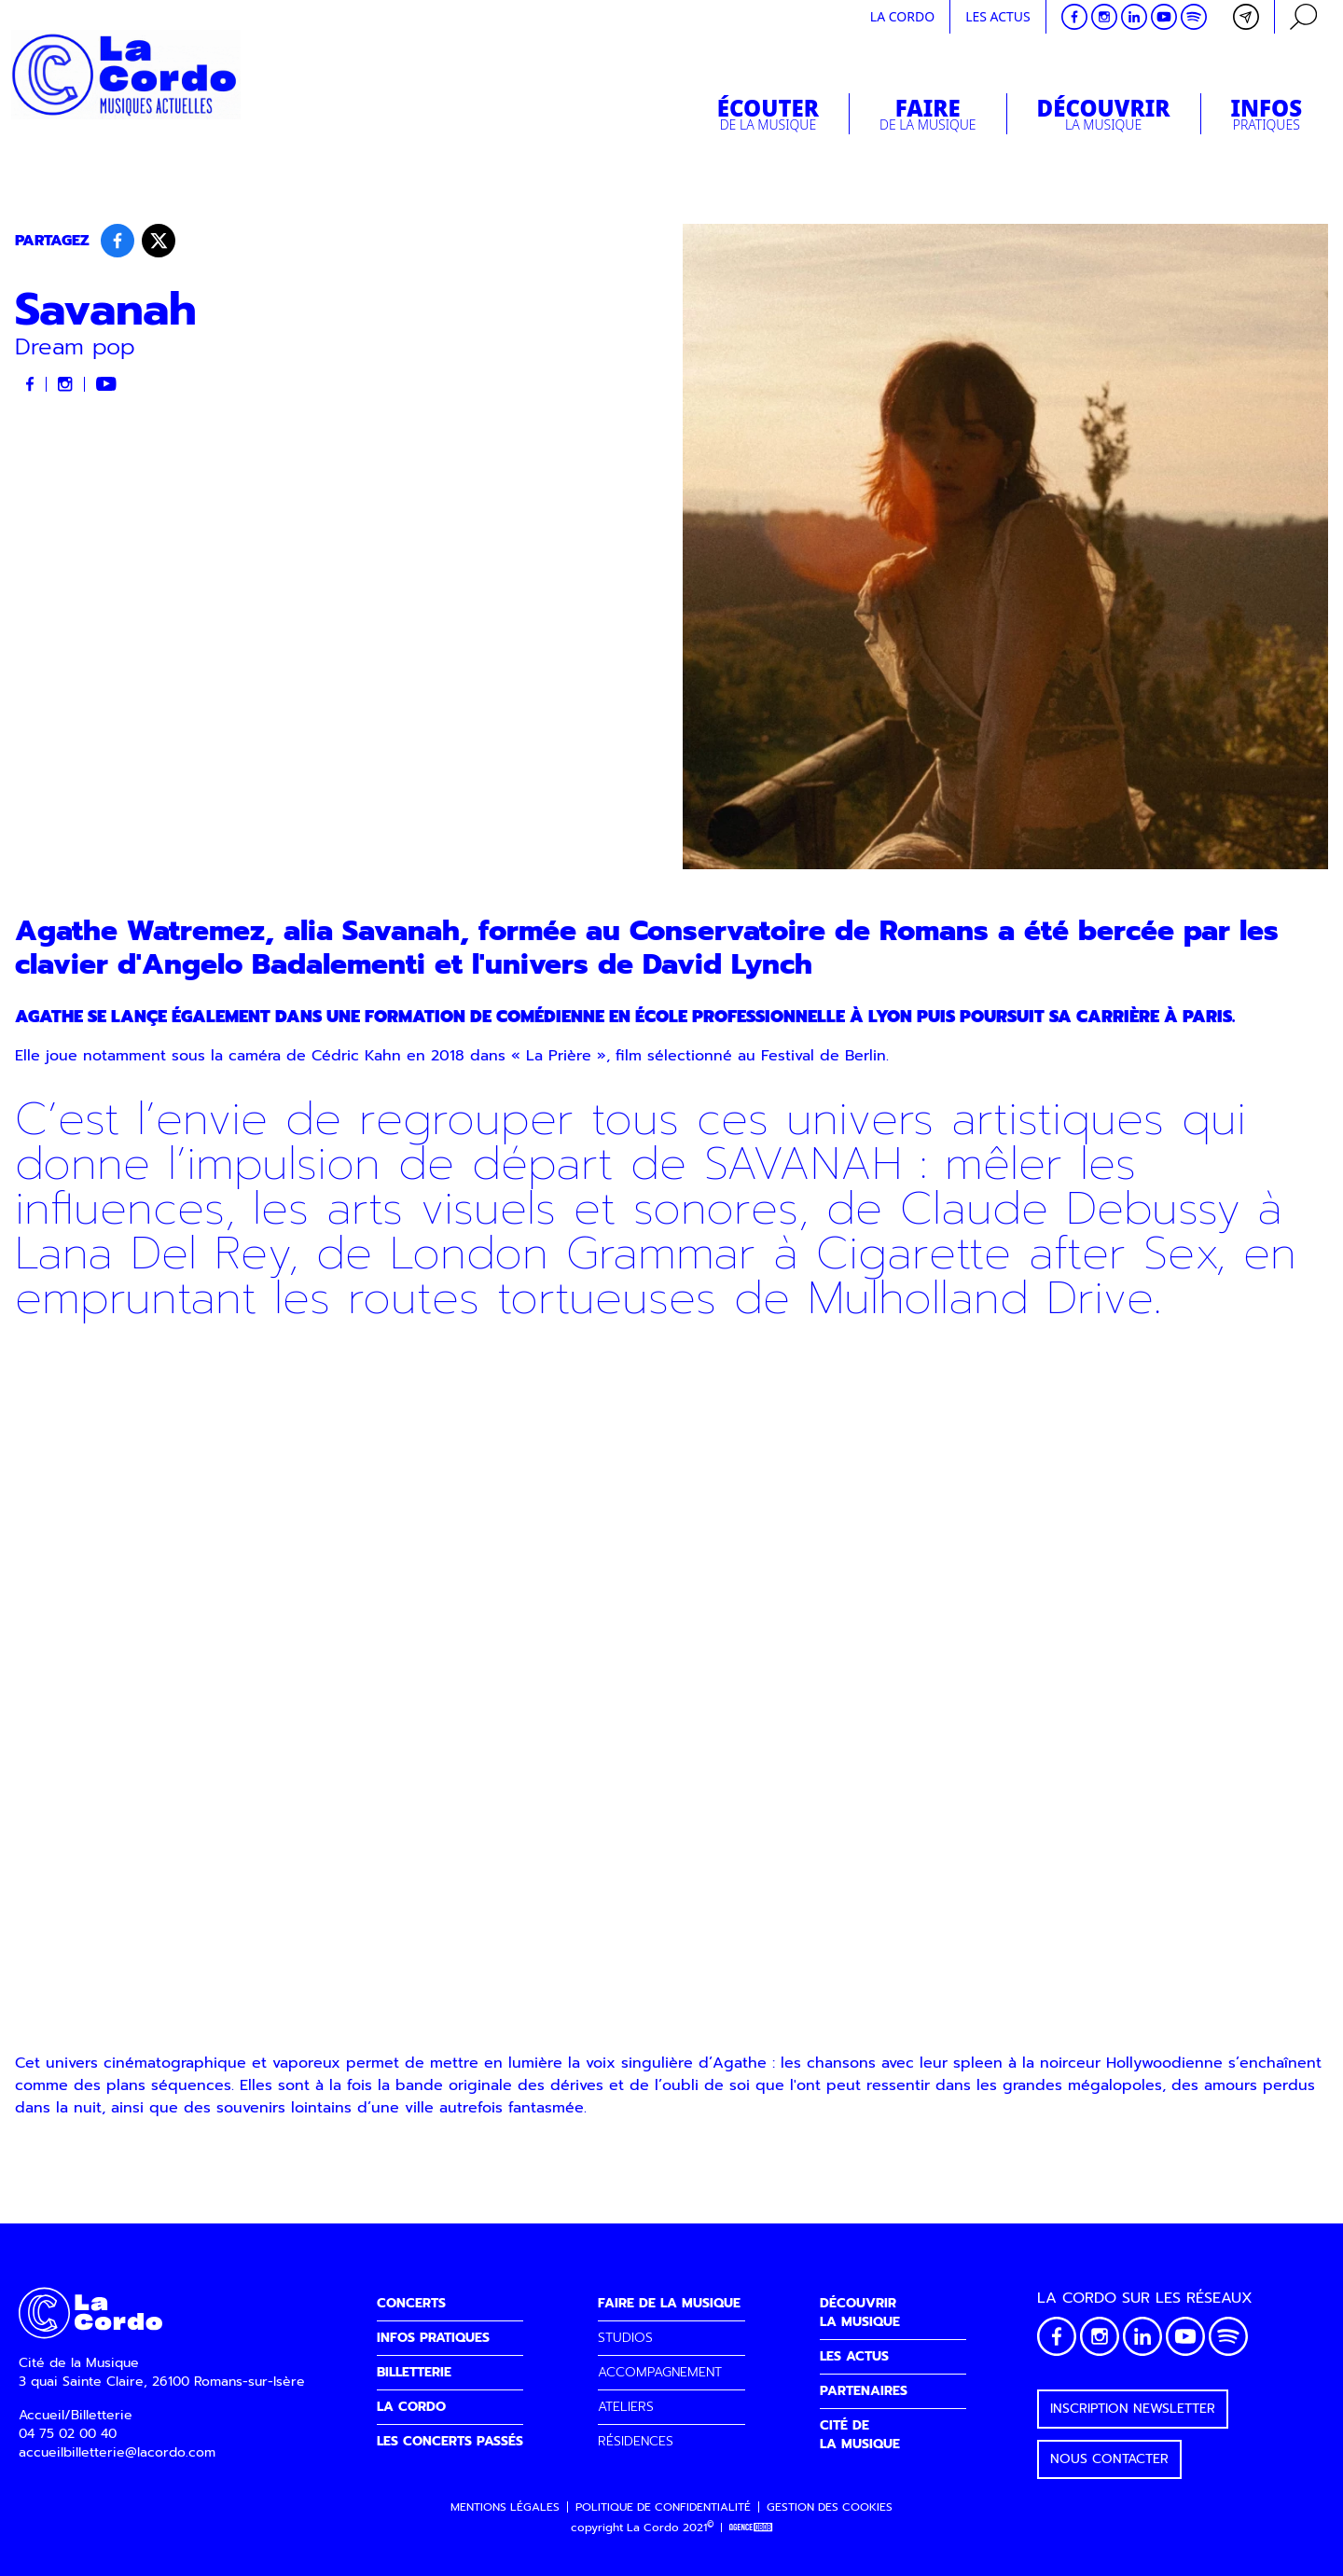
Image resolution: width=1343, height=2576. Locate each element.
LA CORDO (411, 2407)
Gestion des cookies (830, 2507)
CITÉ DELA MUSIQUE (860, 2435)
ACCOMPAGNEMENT (660, 2372)
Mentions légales (505, 2507)
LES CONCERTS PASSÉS (450, 2441)
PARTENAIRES (863, 2391)
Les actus (998, 16)
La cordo (902, 16)
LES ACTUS (854, 2356)
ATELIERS (626, 2407)
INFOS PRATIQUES (433, 2337)
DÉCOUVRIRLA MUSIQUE (860, 2312)
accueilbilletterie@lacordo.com (117, 2452)
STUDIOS (625, 2337)
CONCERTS (411, 2303)
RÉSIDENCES (635, 2441)
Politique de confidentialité (663, 2507)
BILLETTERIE (414, 2372)
